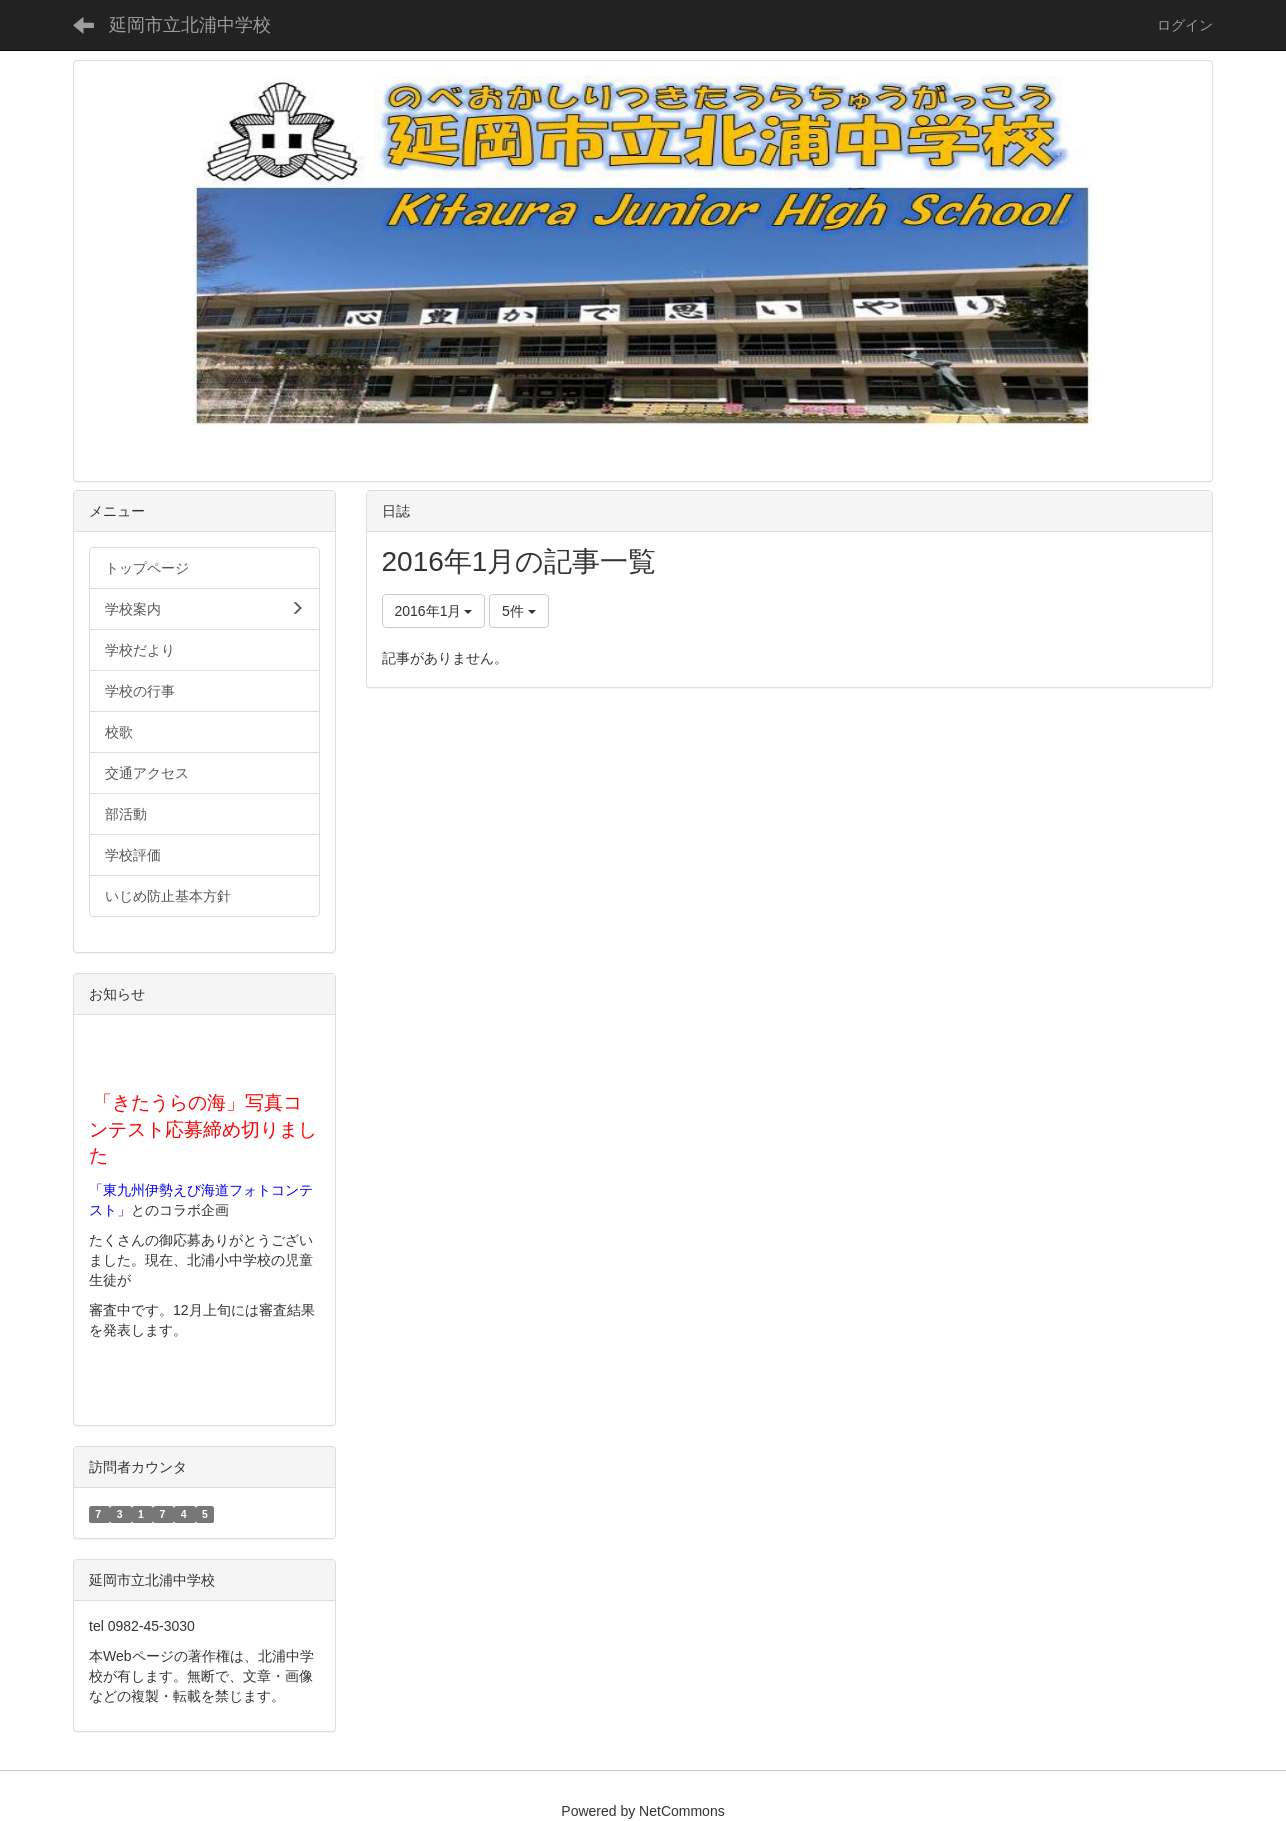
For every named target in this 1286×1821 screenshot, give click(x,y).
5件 (519, 611)
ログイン (1185, 25)
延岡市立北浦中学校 (190, 25)
